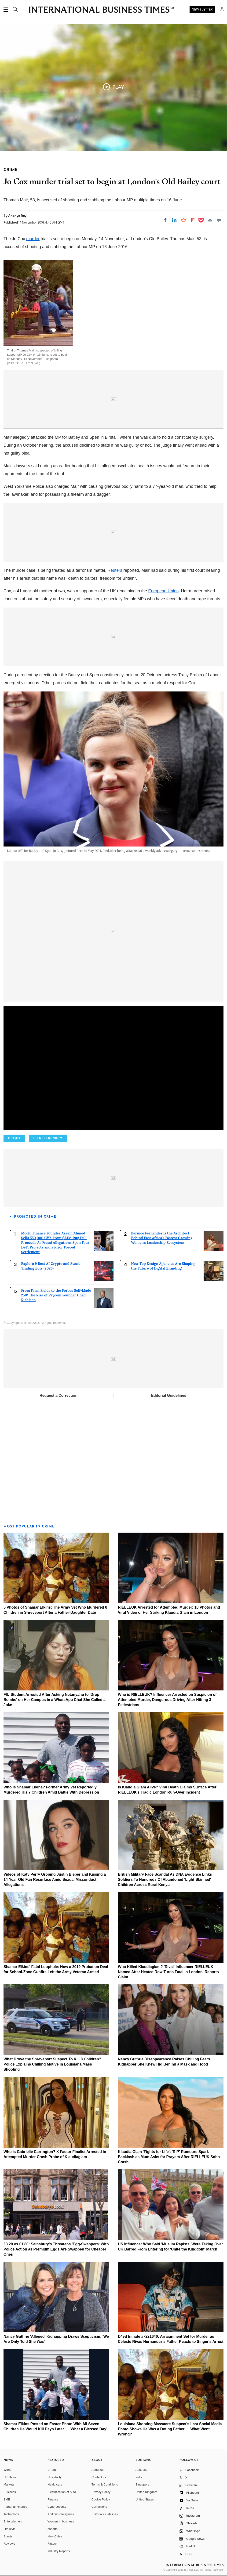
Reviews (9, 2543)
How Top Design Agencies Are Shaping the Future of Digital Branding (163, 1265)
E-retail (52, 2469)
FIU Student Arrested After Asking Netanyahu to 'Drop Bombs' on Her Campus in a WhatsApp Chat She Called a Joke (55, 1700)
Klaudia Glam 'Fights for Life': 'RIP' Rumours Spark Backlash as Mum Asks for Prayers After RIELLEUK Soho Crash (169, 2157)
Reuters (115, 570)
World (7, 2469)
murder (33, 238)
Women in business (61, 2521)
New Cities (55, 2536)
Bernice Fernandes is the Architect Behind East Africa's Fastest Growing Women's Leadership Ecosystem (161, 1238)
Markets (9, 2484)
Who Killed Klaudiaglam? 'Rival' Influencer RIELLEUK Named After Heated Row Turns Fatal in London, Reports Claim (168, 1972)
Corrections (99, 2506)
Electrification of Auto (62, 2492)
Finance (53, 2499)
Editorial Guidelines (168, 1395)
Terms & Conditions (105, 2484)
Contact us (99, 2477)
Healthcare (55, 2484)
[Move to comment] (219, 220)
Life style (9, 2529)
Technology (11, 2514)
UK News (10, 2477)
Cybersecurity (57, 2506)
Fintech (53, 2543)
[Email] (210, 220)
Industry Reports (59, 2551)
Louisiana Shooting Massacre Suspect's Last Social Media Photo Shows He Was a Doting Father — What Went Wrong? (170, 2429)
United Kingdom (146, 2492)
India (138, 2477)
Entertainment (13, 2521)
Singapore (142, 2484)
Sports (8, 2536)
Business (10, 2492)
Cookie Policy (101, 2499)
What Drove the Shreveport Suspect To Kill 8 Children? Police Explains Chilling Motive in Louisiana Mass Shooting (52, 2064)
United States (144, 2499)
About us (97, 2469)
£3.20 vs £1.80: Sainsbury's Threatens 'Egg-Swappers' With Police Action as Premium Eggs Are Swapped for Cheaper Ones (56, 2249)
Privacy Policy (101, 2492)
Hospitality (55, 2477)
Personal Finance (15, 2506)
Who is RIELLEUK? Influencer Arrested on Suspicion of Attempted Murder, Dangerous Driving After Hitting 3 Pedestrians (167, 1700)
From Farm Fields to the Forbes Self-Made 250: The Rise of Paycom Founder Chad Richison (56, 1295)
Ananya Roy (17, 215)
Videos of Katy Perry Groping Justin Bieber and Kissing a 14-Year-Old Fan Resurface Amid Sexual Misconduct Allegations (55, 1879)
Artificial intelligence (61, 2514)
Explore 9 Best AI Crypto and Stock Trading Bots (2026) (50, 1265)
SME (7, 2499)
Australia (141, 2469)
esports (53, 2529)
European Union (163, 591)
